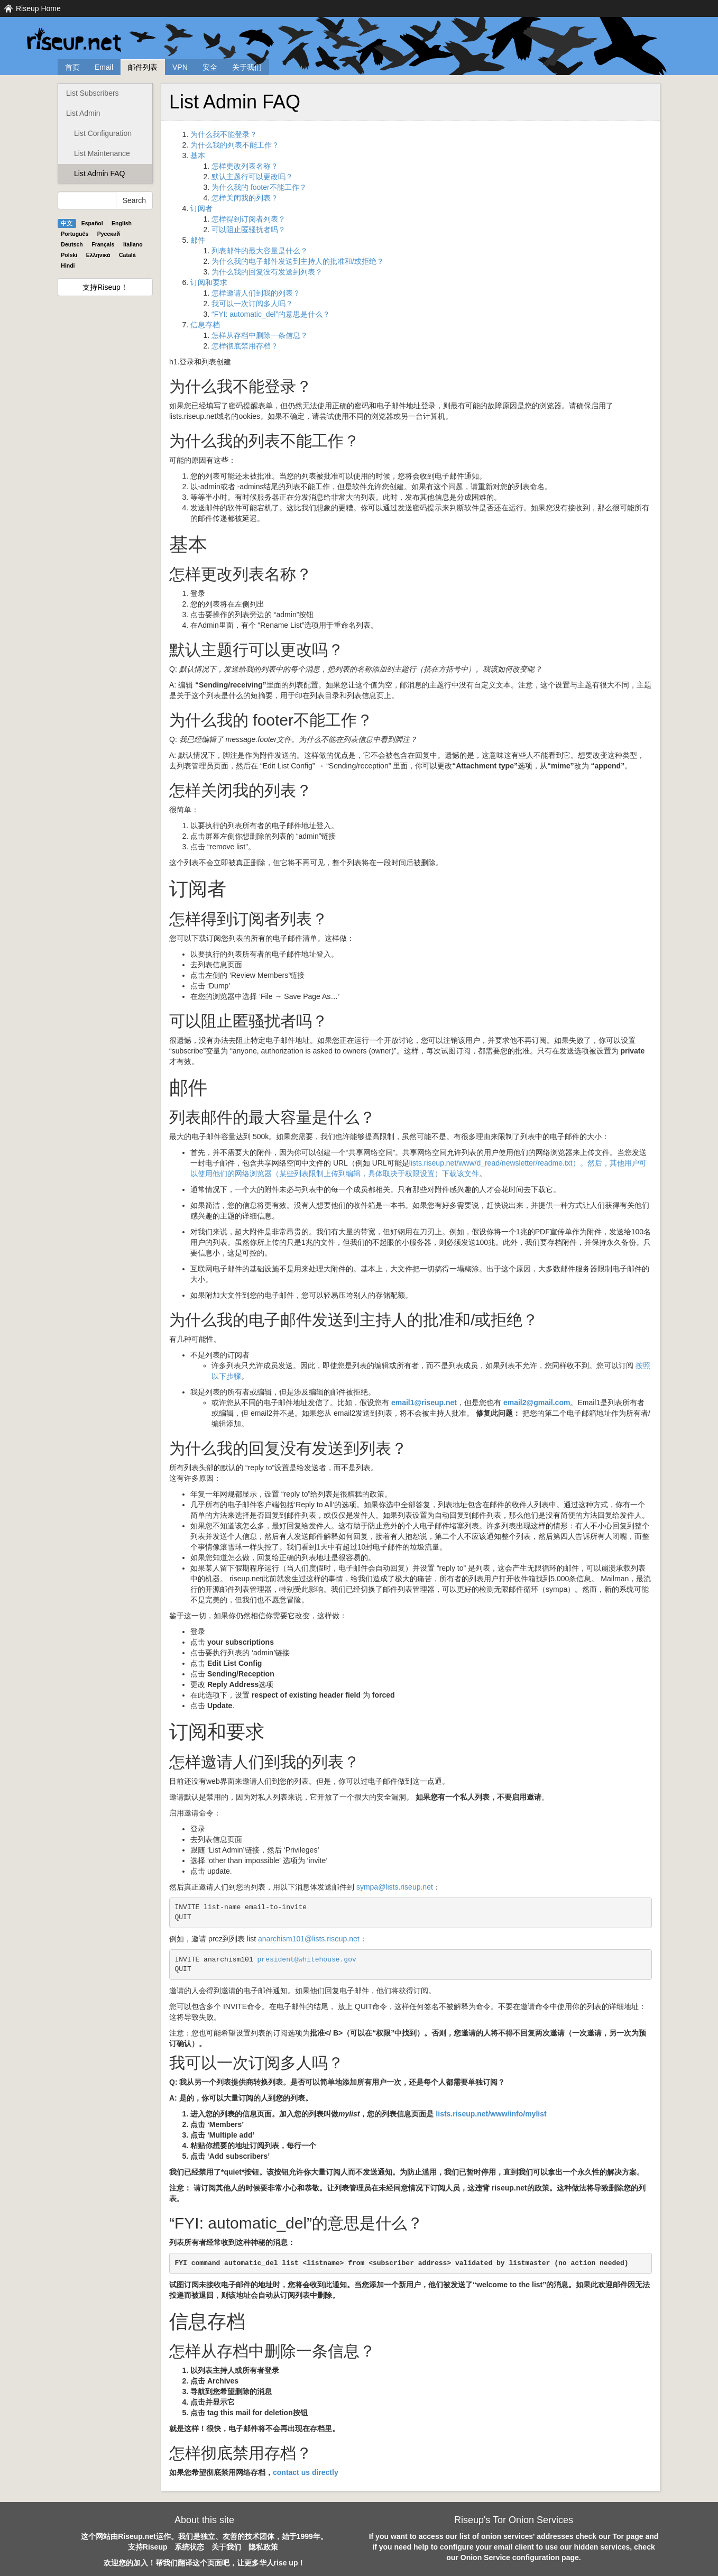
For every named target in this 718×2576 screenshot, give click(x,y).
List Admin (83, 113)
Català (127, 255)
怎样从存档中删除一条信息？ (259, 335)
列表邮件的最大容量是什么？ (259, 250)
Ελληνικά (98, 255)
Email (104, 67)
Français (102, 244)
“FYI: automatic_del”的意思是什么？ (270, 314)
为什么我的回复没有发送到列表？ (267, 272)
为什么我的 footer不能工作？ (259, 187)
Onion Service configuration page (520, 2557)
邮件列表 (143, 67)
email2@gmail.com (536, 1402)
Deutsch (71, 244)
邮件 (197, 240)
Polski (69, 255)
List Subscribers (92, 93)
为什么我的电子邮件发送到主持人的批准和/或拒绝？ (297, 261)
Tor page (627, 2536)
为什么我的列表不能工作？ (234, 145)
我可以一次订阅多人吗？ (252, 303)
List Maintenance (102, 153)
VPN (180, 67)
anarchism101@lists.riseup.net (309, 1939)
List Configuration (103, 133)
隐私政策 (263, 2547)
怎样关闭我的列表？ (244, 198)
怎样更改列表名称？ (244, 166)
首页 (72, 67)
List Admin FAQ (99, 173)
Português (74, 234)
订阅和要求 (208, 282)
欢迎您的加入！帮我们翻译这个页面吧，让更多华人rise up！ (205, 2563)
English (122, 223)
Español (92, 223)
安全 (209, 67)
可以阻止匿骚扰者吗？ (248, 229)
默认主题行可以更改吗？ (252, 176)
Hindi (68, 265)
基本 (197, 155)
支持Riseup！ (105, 287)
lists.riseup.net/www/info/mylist (491, 2114)
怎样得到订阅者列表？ (248, 219)
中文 (66, 223)
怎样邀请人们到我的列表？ (255, 293)
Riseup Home (38, 8)
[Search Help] (87, 200)
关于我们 (247, 67)
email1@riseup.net (424, 1402)
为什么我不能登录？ (223, 134)
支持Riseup (148, 2547)
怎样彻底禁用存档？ (244, 346)
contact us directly (305, 2472)
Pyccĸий (108, 234)
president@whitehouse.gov (306, 1960)
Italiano (133, 244)
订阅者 (201, 208)
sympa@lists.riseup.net (394, 1887)
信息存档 (205, 324)
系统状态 (189, 2547)
